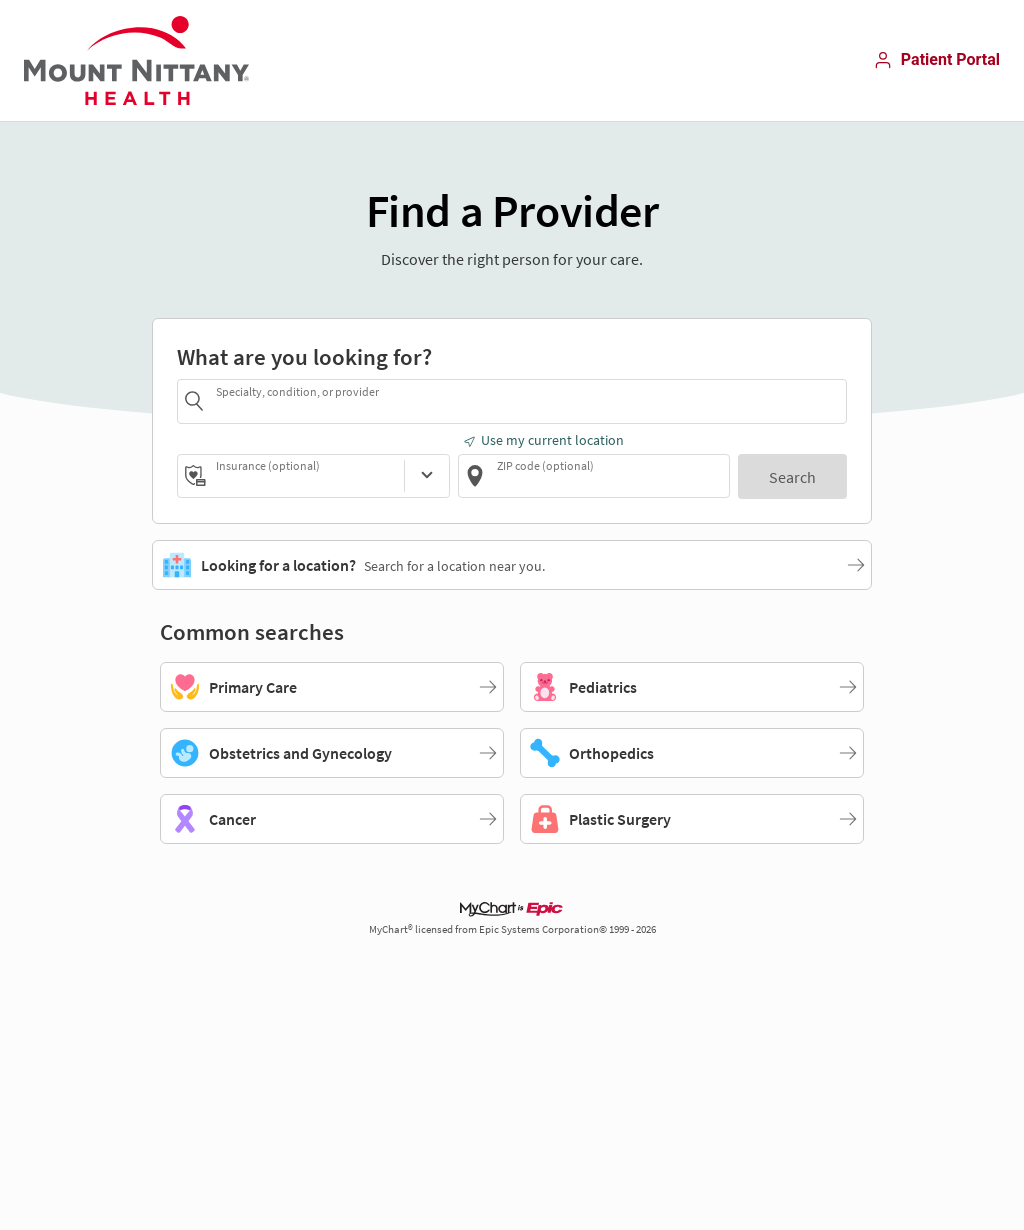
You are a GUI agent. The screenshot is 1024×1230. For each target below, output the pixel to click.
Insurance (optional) (268, 465)
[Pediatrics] (692, 687)
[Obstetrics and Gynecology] (332, 753)
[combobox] (528, 400)
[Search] (792, 476)
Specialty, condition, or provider (297, 391)
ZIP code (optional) (545, 465)
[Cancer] (332, 819)
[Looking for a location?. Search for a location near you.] (512, 565)
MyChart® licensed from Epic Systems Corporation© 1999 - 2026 (512, 929)
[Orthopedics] (692, 753)
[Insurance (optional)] (427, 476)
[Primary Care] (332, 687)
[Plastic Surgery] (692, 819)
